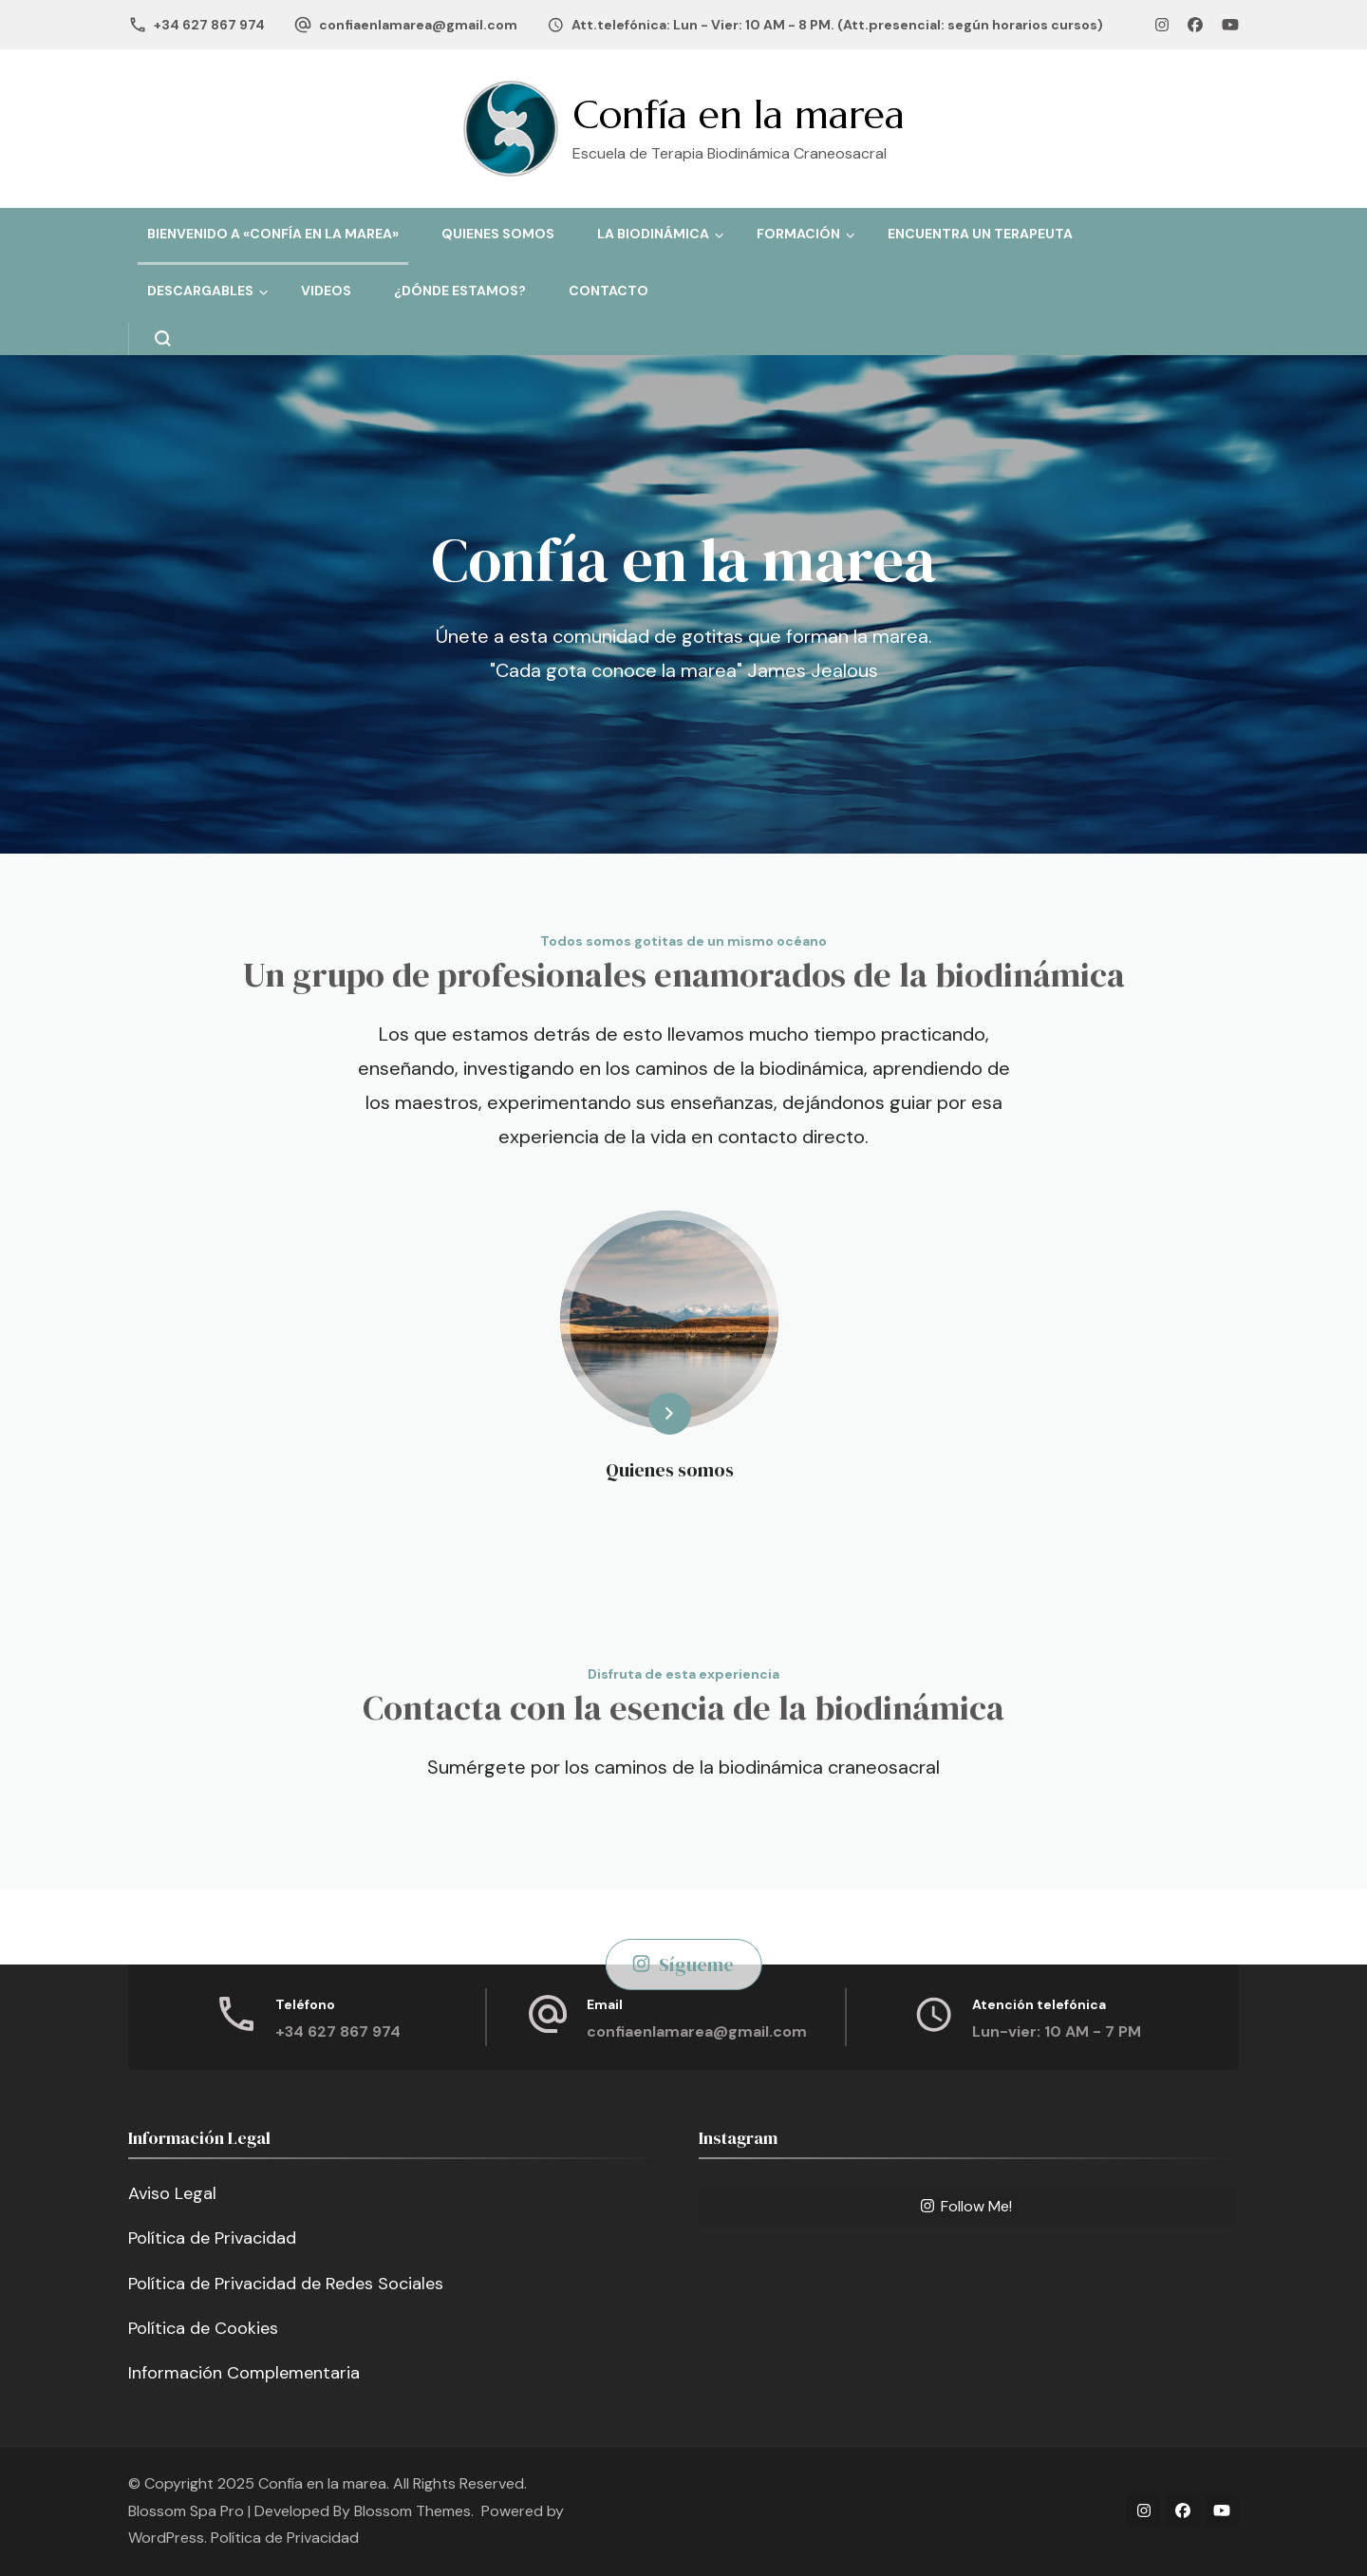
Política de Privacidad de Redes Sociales (285, 2283)
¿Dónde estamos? (460, 290)
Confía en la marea (738, 114)
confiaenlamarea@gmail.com (418, 24)
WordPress (166, 2538)
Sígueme (684, 1964)
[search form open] (149, 338)
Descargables (200, 290)
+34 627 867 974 (209, 24)
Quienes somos (497, 233)
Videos (326, 290)
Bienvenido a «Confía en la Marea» (273, 233)
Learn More (637, 1413)
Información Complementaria (244, 2372)
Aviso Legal (172, 2193)
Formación (798, 233)
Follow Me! (966, 2206)
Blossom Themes (412, 2511)
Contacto (608, 290)
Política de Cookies (203, 2328)
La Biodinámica (653, 233)
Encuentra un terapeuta (980, 233)
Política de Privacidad (212, 2238)
